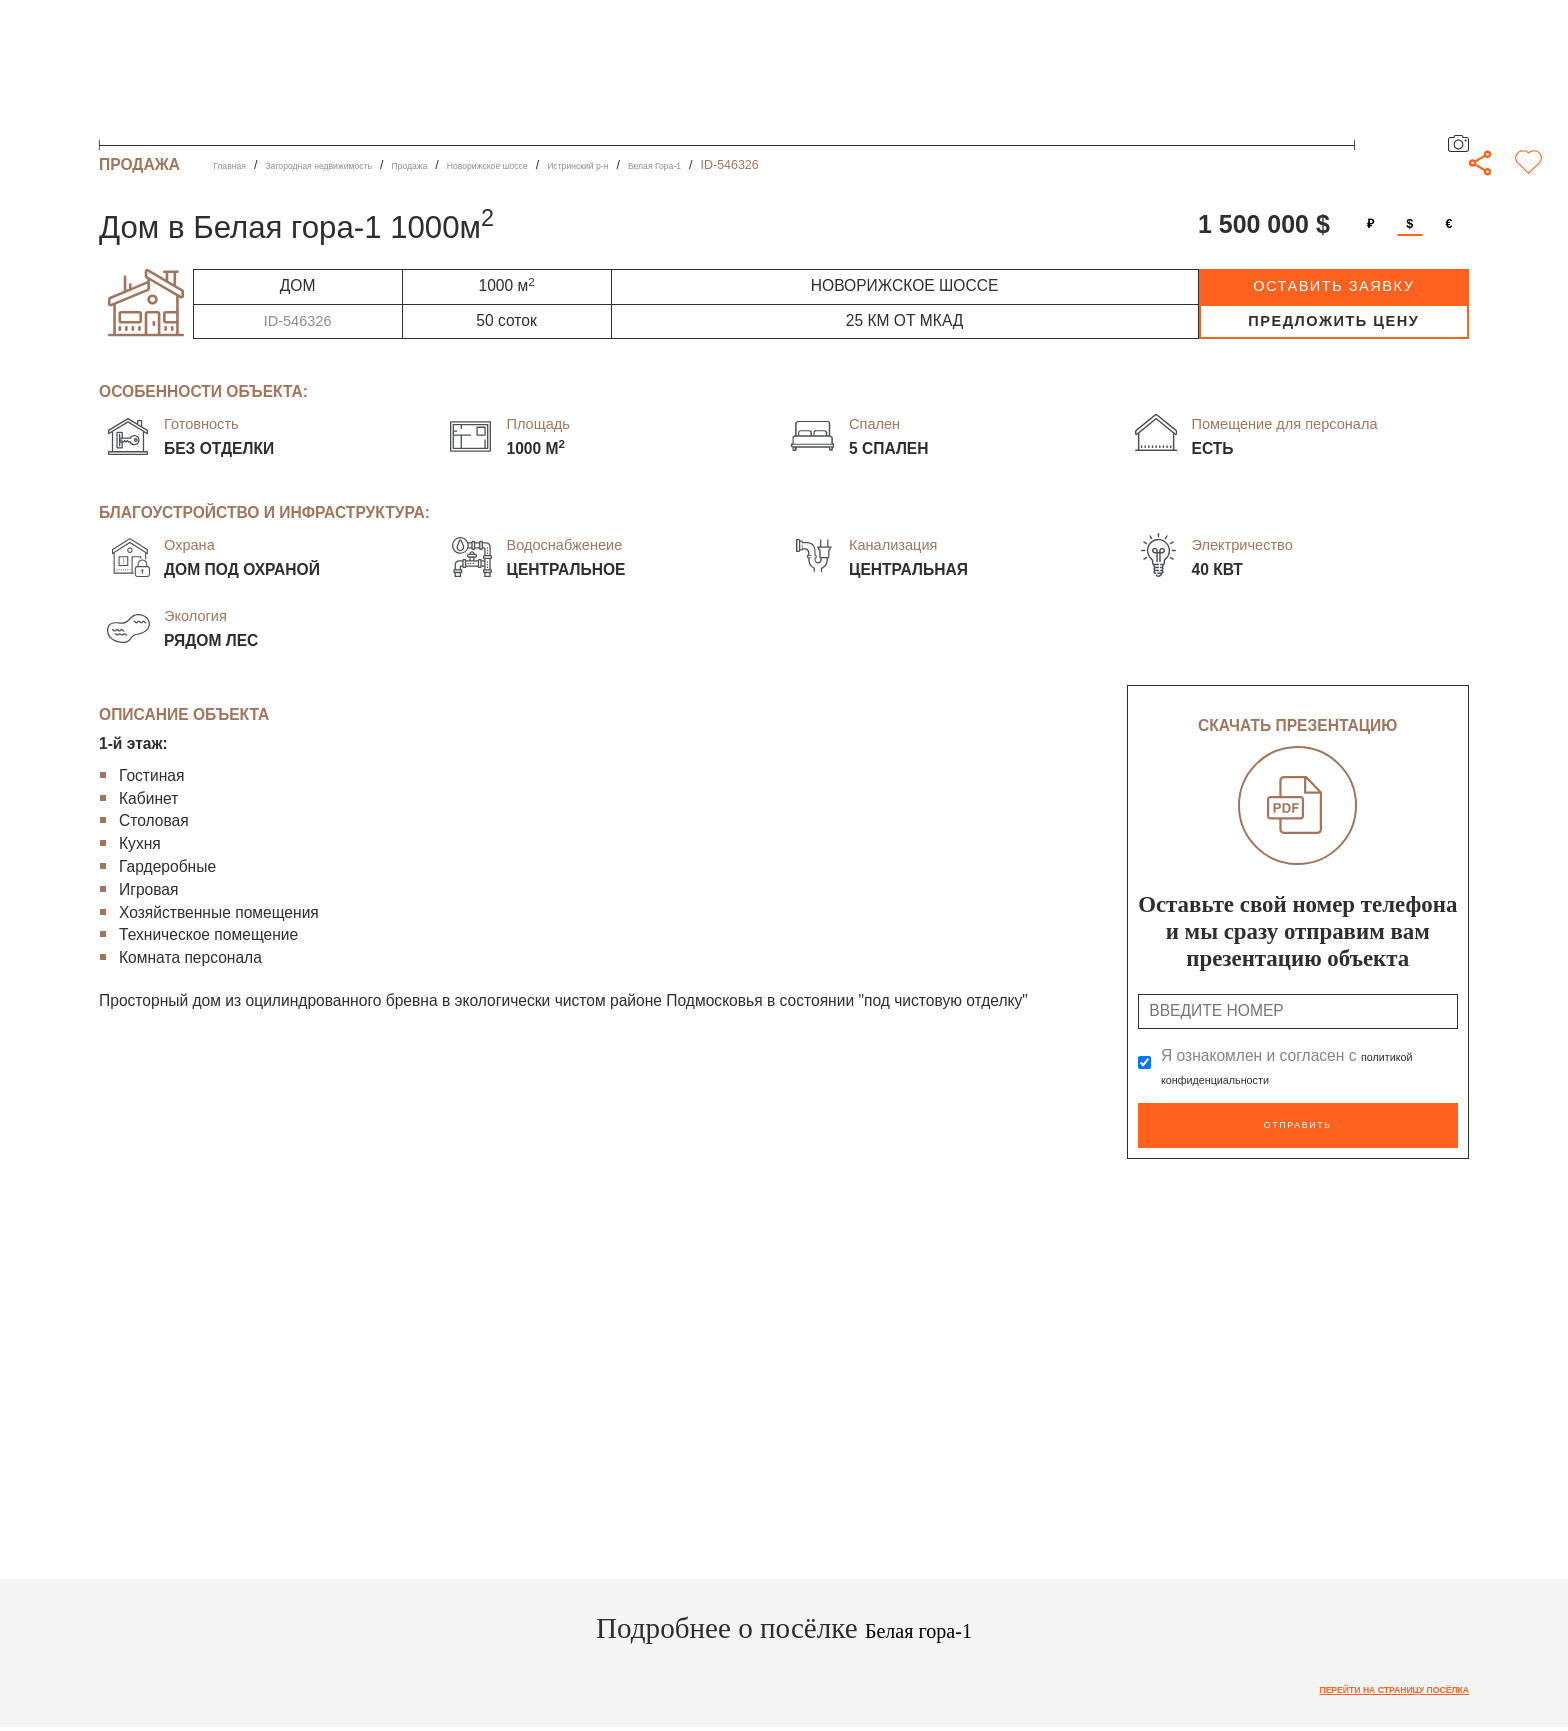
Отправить (1298, 1121)
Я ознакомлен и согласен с (1298, 1067)
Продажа (480, 165)
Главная (236, 165)
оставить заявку (1333, 286)
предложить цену (1333, 321)
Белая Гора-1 (808, 165)
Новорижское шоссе (583, 165)
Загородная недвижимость (357, 165)
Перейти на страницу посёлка (1360, 1682)
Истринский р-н (706, 165)
